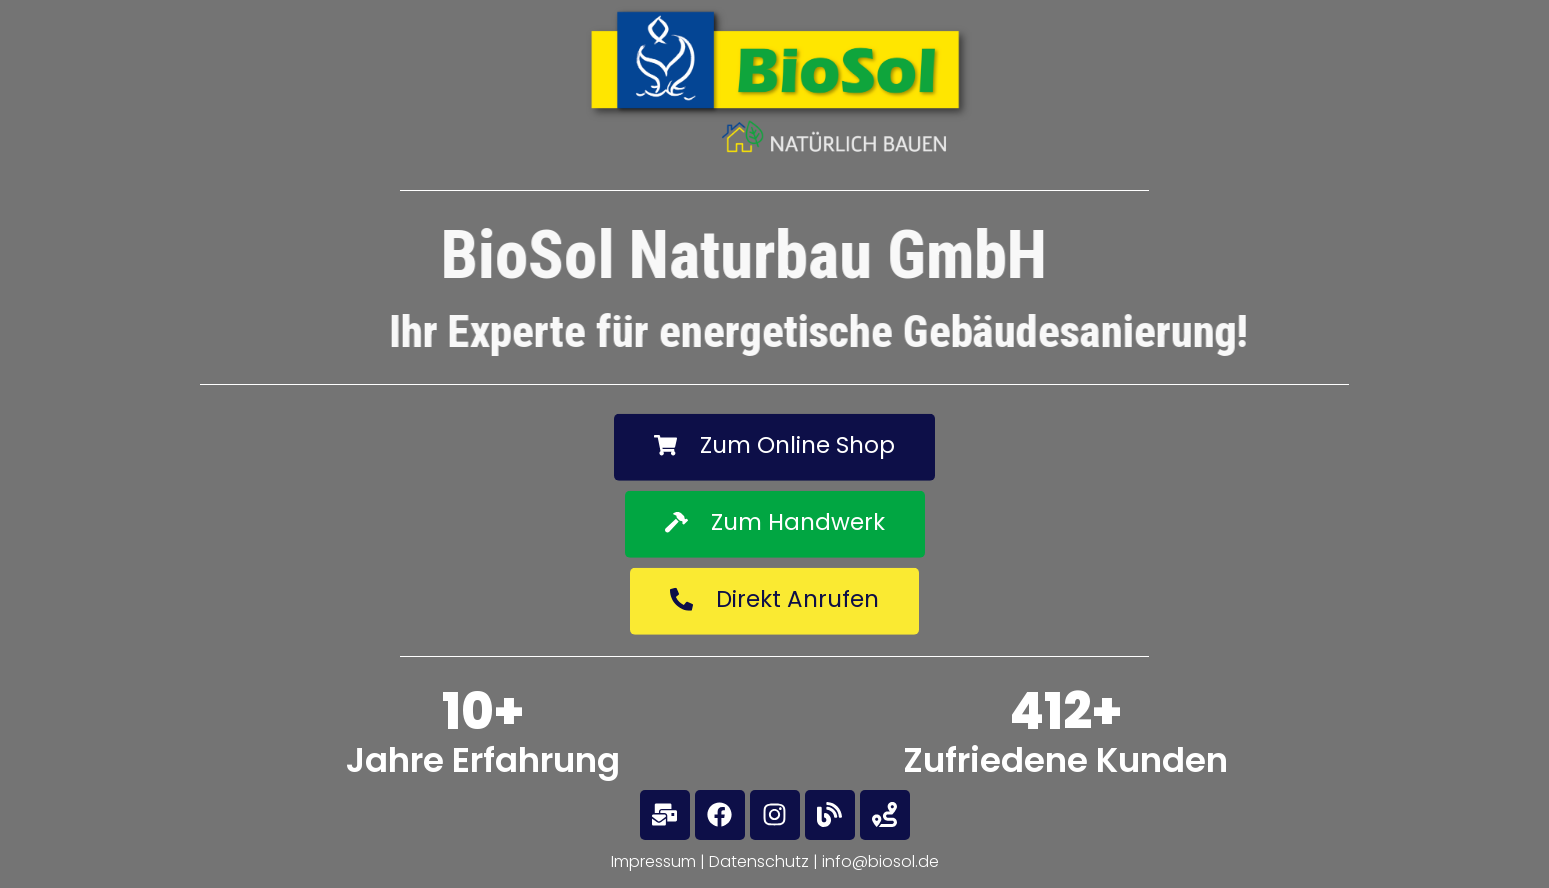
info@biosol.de (880, 861)
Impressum (653, 861)
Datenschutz (759, 861)
